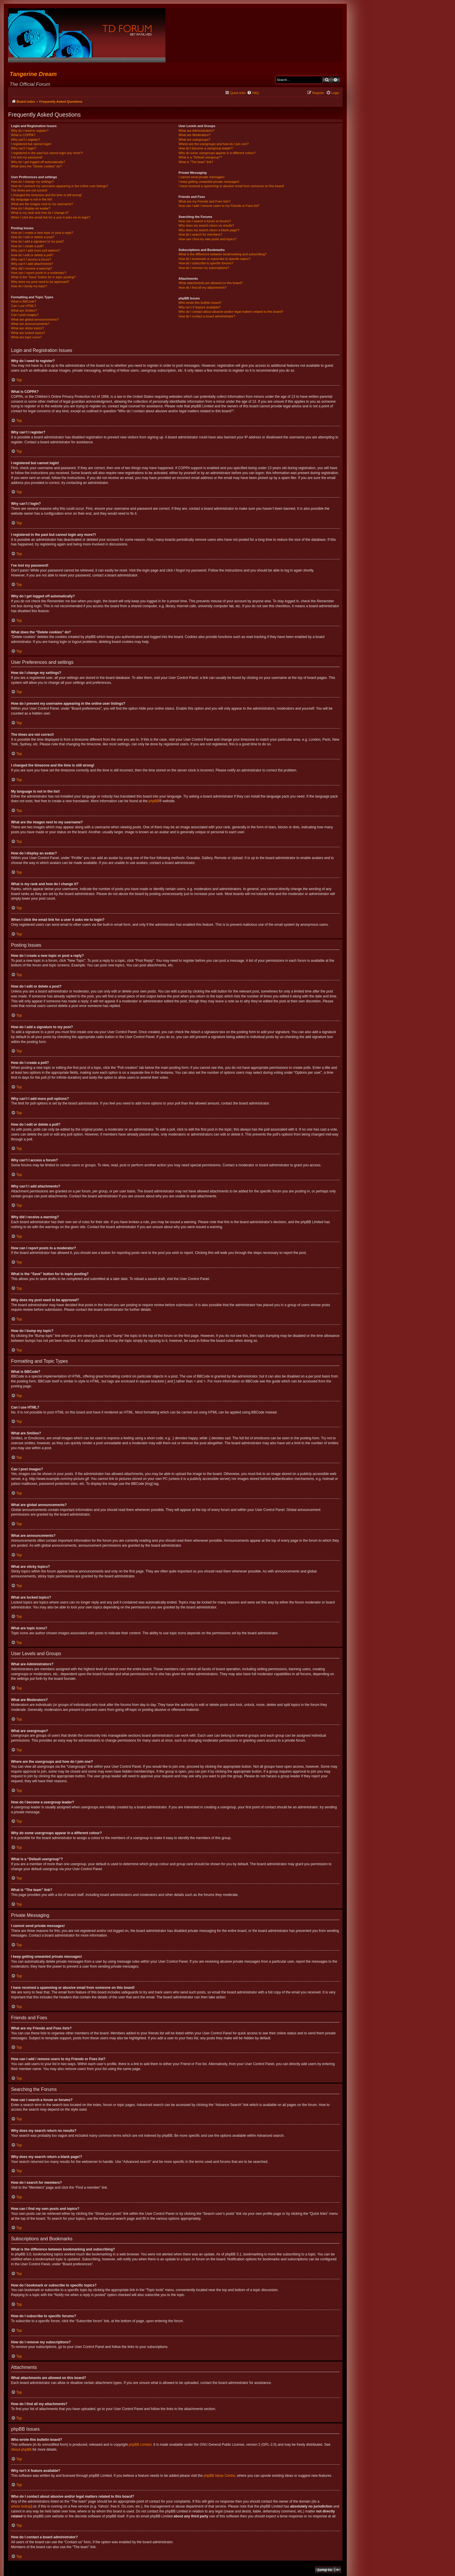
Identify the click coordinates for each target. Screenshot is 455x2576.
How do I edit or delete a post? (32, 237)
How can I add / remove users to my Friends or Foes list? (218, 205)
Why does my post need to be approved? (40, 281)
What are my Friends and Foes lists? (204, 201)
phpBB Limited (140, 2445)
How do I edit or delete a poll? (32, 255)
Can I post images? (25, 315)
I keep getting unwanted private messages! (208, 181)
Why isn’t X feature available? (199, 307)
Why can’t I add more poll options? (35, 250)
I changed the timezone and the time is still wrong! (46, 195)
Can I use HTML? (23, 306)
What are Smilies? (24, 310)
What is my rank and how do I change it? (40, 212)
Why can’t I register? (25, 139)
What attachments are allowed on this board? (210, 283)
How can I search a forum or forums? (204, 221)
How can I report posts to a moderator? (38, 272)
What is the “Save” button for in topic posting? (43, 277)
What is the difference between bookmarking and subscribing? (222, 254)
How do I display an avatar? (30, 208)
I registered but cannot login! (31, 144)
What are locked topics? (28, 333)
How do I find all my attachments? (202, 287)
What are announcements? (30, 324)
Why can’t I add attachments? (32, 263)
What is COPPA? (23, 135)
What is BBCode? (23, 301)
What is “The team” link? (195, 162)
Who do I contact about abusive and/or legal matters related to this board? (230, 311)
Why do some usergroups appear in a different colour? (216, 153)
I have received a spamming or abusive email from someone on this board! (231, 186)
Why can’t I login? (23, 148)
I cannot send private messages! (201, 177)
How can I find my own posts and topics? (207, 239)
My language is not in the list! (31, 199)
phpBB (154, 801)
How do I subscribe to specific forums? (205, 263)
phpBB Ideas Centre (219, 2476)
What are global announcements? (35, 319)
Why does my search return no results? (206, 225)
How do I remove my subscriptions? (203, 268)
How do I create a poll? (27, 246)
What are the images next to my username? (42, 204)
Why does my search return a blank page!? (208, 230)
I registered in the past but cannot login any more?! (47, 153)
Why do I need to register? (29, 130)
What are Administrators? (196, 130)
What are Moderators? (194, 135)
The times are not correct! (29, 190)
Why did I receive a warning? (31, 268)
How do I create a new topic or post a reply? (42, 232)
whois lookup (21, 2506)
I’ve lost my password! (26, 157)
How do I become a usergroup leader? (205, 148)
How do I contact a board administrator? (206, 316)
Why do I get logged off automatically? (38, 162)
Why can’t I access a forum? (31, 259)
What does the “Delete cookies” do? (36, 166)
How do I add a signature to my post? (37, 241)
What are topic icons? (26, 337)
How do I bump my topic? (29, 286)
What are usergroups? (194, 139)
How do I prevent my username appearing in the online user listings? (59, 186)
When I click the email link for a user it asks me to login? (50, 217)
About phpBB (21, 2449)
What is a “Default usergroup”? (200, 157)
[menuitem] (253, 92)
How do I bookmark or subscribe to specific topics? (214, 259)
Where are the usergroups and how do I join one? (213, 144)
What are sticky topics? (27, 328)
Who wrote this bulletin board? (199, 302)
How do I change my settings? (32, 181)
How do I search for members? (200, 234)
